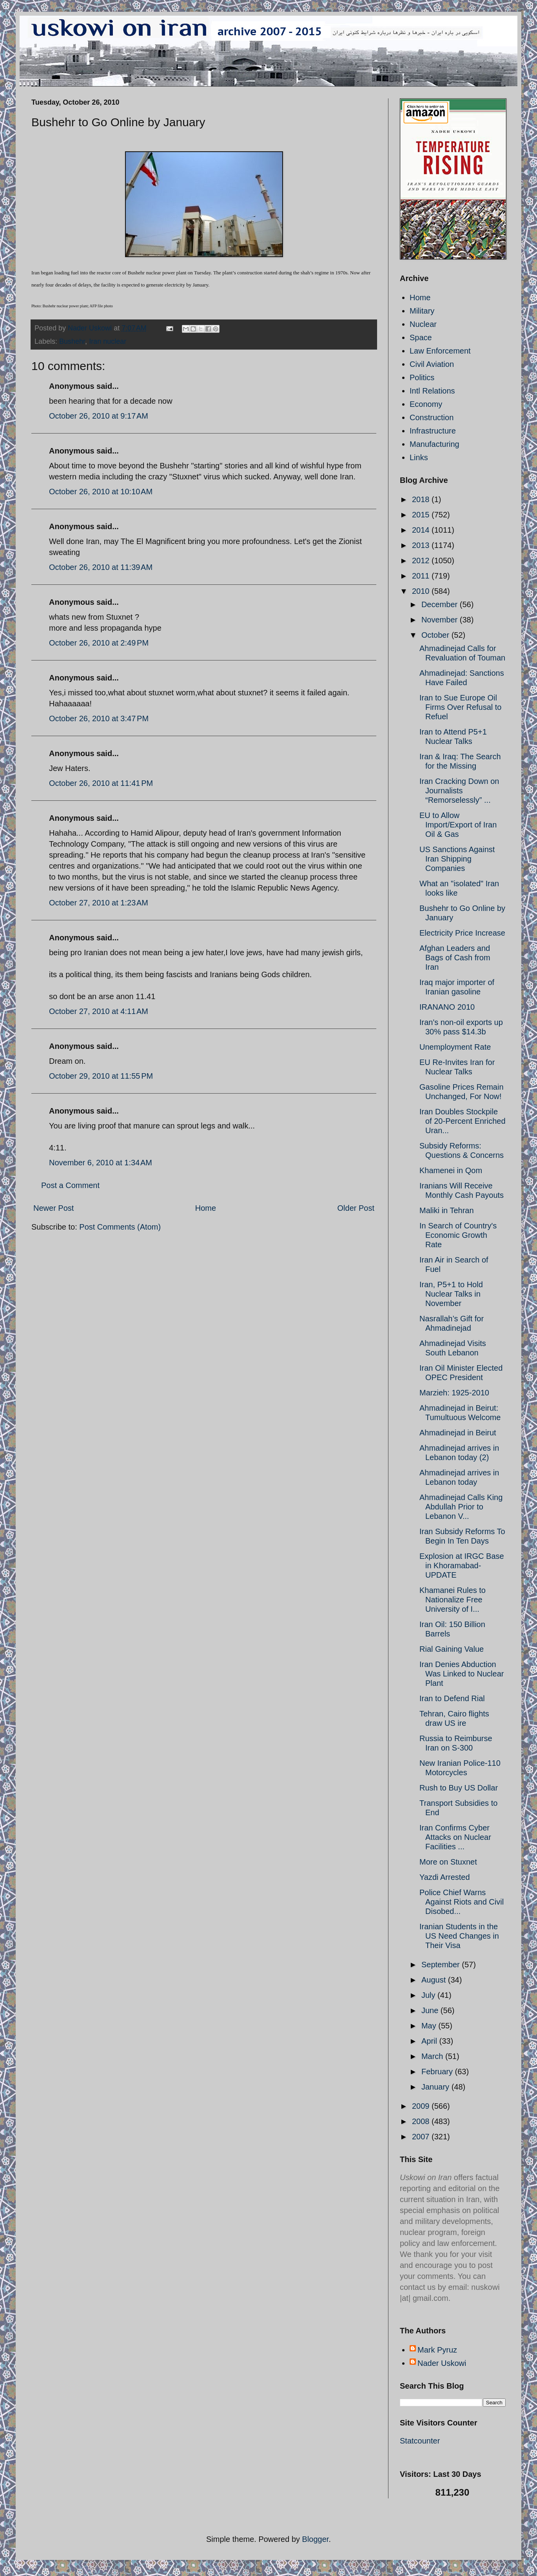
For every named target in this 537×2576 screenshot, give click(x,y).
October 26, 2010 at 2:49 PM (99, 643)
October (436, 635)
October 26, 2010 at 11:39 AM (100, 567)
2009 (422, 2106)
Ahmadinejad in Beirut (457, 1432)
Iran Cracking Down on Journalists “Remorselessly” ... (459, 790)
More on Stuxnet (448, 1862)
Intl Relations (432, 390)
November (440, 619)
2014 (422, 530)
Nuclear (423, 324)
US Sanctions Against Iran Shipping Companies (457, 859)
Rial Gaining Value (451, 1649)
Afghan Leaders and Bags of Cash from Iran (454, 957)
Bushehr (72, 341)
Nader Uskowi (441, 2363)
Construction (432, 417)
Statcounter (420, 2440)
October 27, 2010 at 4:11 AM (98, 1011)
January (436, 2087)
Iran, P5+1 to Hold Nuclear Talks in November (451, 1294)
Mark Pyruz (437, 2350)
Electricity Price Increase (462, 933)
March (433, 2056)
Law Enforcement (440, 350)
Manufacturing (434, 444)
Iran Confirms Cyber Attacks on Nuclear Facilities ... (455, 1837)
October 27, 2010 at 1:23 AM (98, 902)
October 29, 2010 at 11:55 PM (101, 1076)
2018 (422, 499)
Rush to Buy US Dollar (458, 1787)
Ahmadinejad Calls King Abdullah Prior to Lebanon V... (461, 1506)
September (441, 1964)
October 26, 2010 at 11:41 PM (101, 783)
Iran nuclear (107, 341)
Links (419, 457)
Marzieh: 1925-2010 (454, 1392)
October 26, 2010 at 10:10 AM (100, 491)
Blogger (315, 2539)
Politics (422, 377)
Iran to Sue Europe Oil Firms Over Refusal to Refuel (460, 707)
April (430, 2041)
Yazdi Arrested (444, 1877)
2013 (422, 545)
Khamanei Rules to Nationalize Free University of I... (452, 1599)
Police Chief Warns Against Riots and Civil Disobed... (461, 1902)
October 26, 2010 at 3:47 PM (99, 718)
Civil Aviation (432, 364)
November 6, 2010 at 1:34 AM (100, 1162)
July (429, 1995)
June (431, 2010)
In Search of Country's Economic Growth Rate (458, 1235)
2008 (422, 2121)
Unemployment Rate (455, 1047)
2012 (422, 560)
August (434, 1980)
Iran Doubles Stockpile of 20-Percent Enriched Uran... (462, 1121)
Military (422, 311)
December (440, 604)
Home (205, 1208)
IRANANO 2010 (447, 1007)
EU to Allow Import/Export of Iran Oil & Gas (458, 824)
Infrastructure (433, 430)
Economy (426, 404)
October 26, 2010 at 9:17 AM (98, 416)
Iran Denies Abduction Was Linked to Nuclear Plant (461, 1673)
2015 (422, 514)
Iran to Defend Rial (452, 1698)
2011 (422, 575)
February (438, 2071)
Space (421, 337)
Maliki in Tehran (446, 1210)
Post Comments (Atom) (120, 1227)
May (429, 2025)
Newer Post (53, 1208)
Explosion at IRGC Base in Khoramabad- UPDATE (461, 1565)
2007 (422, 2136)
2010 (422, 591)
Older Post (355, 1208)
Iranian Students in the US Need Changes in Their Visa (459, 1936)
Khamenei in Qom (450, 1170)
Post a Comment (70, 1185)
